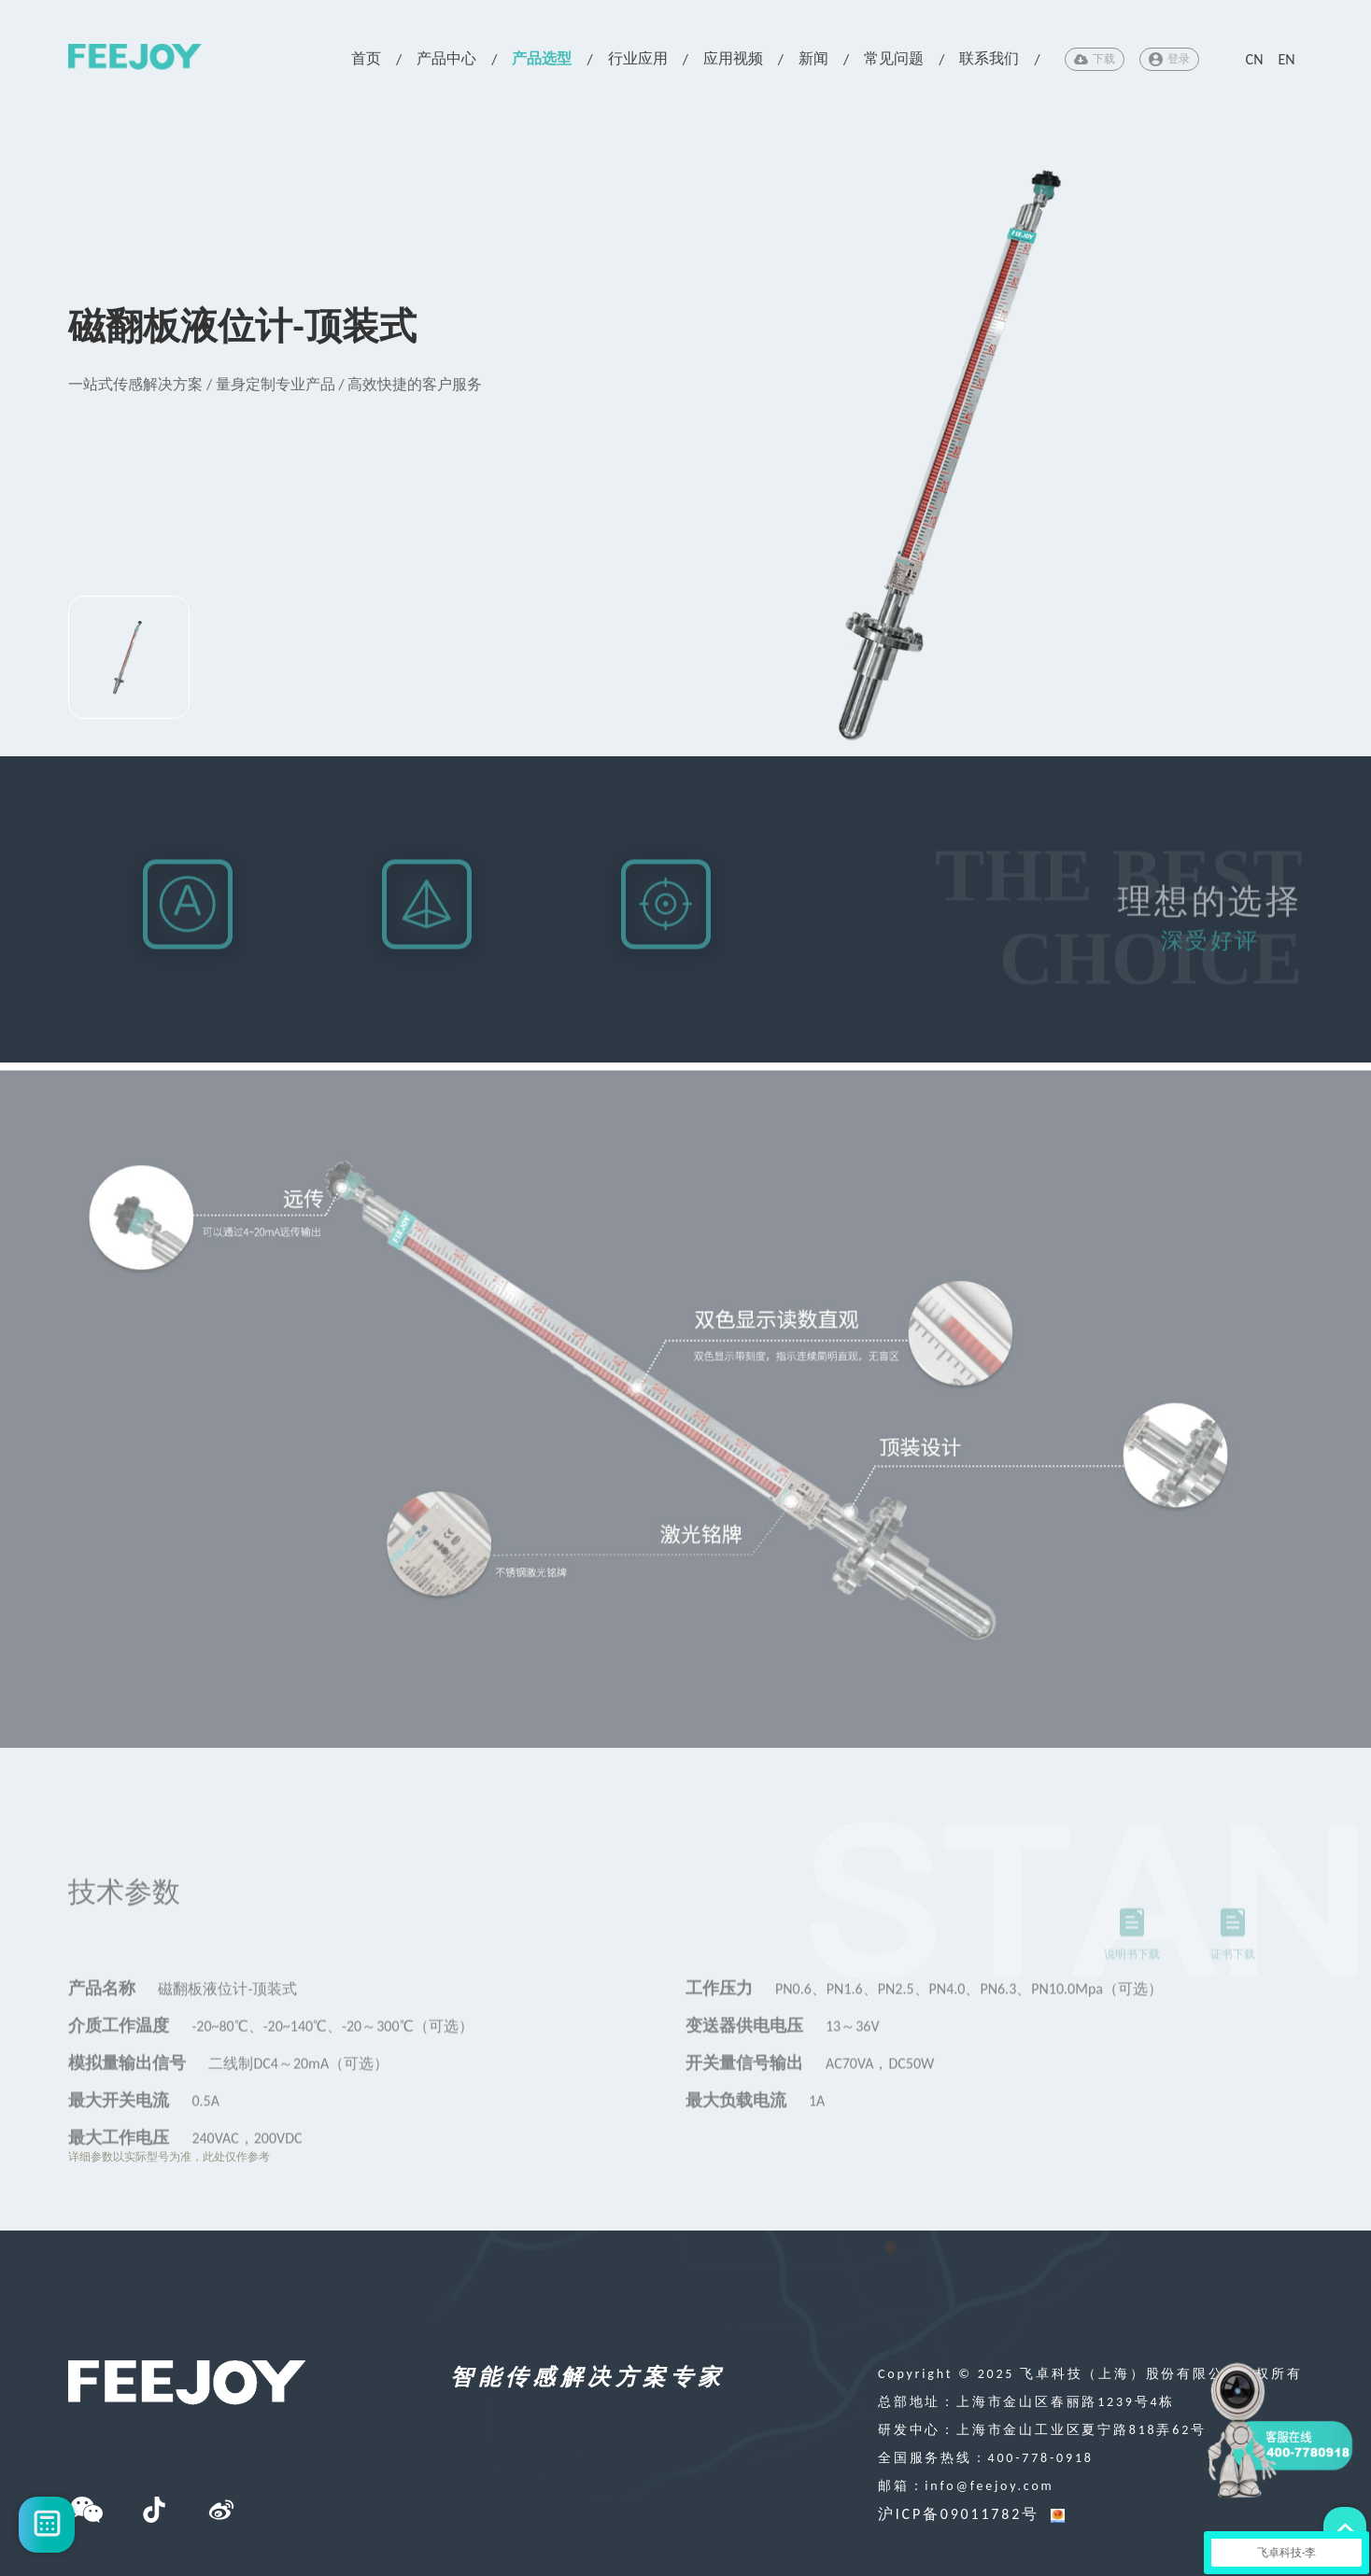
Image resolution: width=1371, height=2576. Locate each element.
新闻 (813, 58)
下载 (1094, 59)
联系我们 (989, 58)
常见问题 (894, 58)
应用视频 (733, 58)
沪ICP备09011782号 (958, 2514)
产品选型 (542, 58)
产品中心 (446, 58)
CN (1255, 59)
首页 (366, 58)
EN (1286, 59)
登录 (1169, 59)
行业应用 (638, 58)
